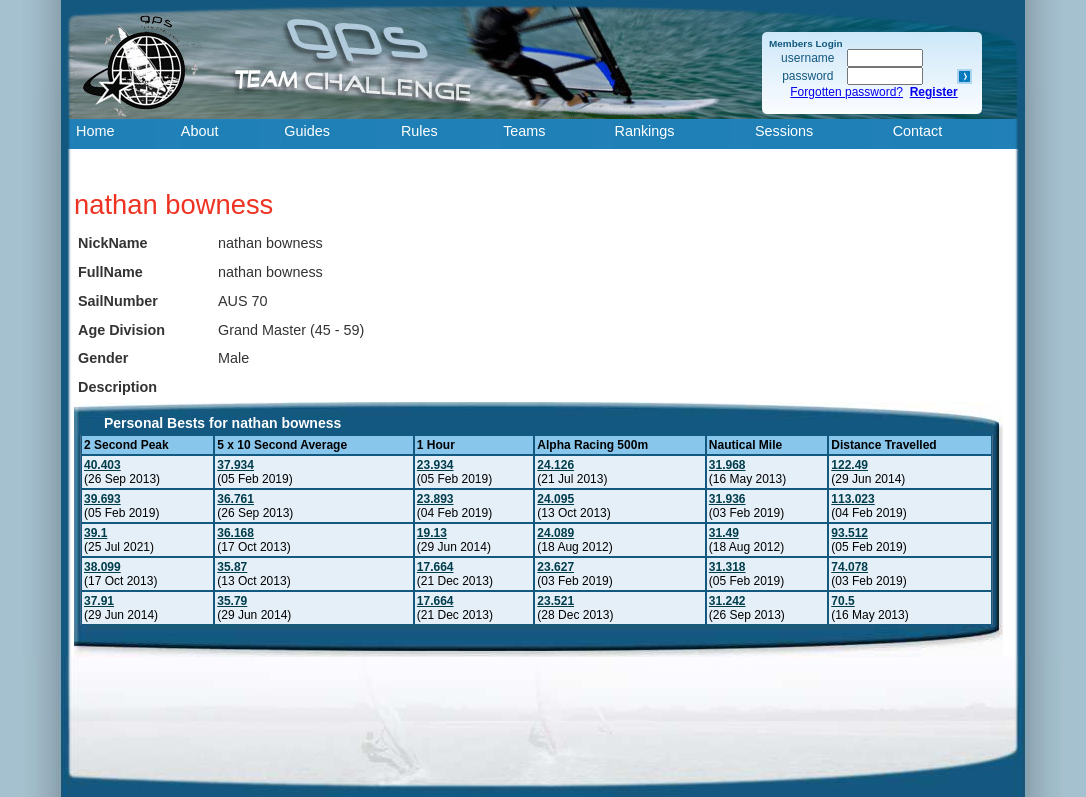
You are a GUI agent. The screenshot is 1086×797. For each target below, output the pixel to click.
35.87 (232, 567)
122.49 (849, 465)
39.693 (102, 499)
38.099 (102, 567)
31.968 (727, 465)
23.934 (435, 465)
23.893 (435, 499)
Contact (918, 131)
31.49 (724, 533)
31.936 (727, 499)
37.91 (99, 601)
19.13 (432, 533)
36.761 (235, 499)
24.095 (555, 499)
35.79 (232, 601)
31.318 (727, 567)
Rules (419, 131)
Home (95, 131)
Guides (307, 131)
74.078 (849, 567)
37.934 (235, 465)
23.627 (555, 567)
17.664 (435, 567)
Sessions (784, 131)
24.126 (555, 465)
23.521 (555, 601)
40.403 (102, 465)
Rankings (645, 131)
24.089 (555, 533)
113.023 (852, 499)
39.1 (95, 533)
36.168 (235, 533)
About (200, 131)
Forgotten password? (846, 92)
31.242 (727, 601)
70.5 (842, 601)
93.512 (849, 533)
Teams (524, 131)
